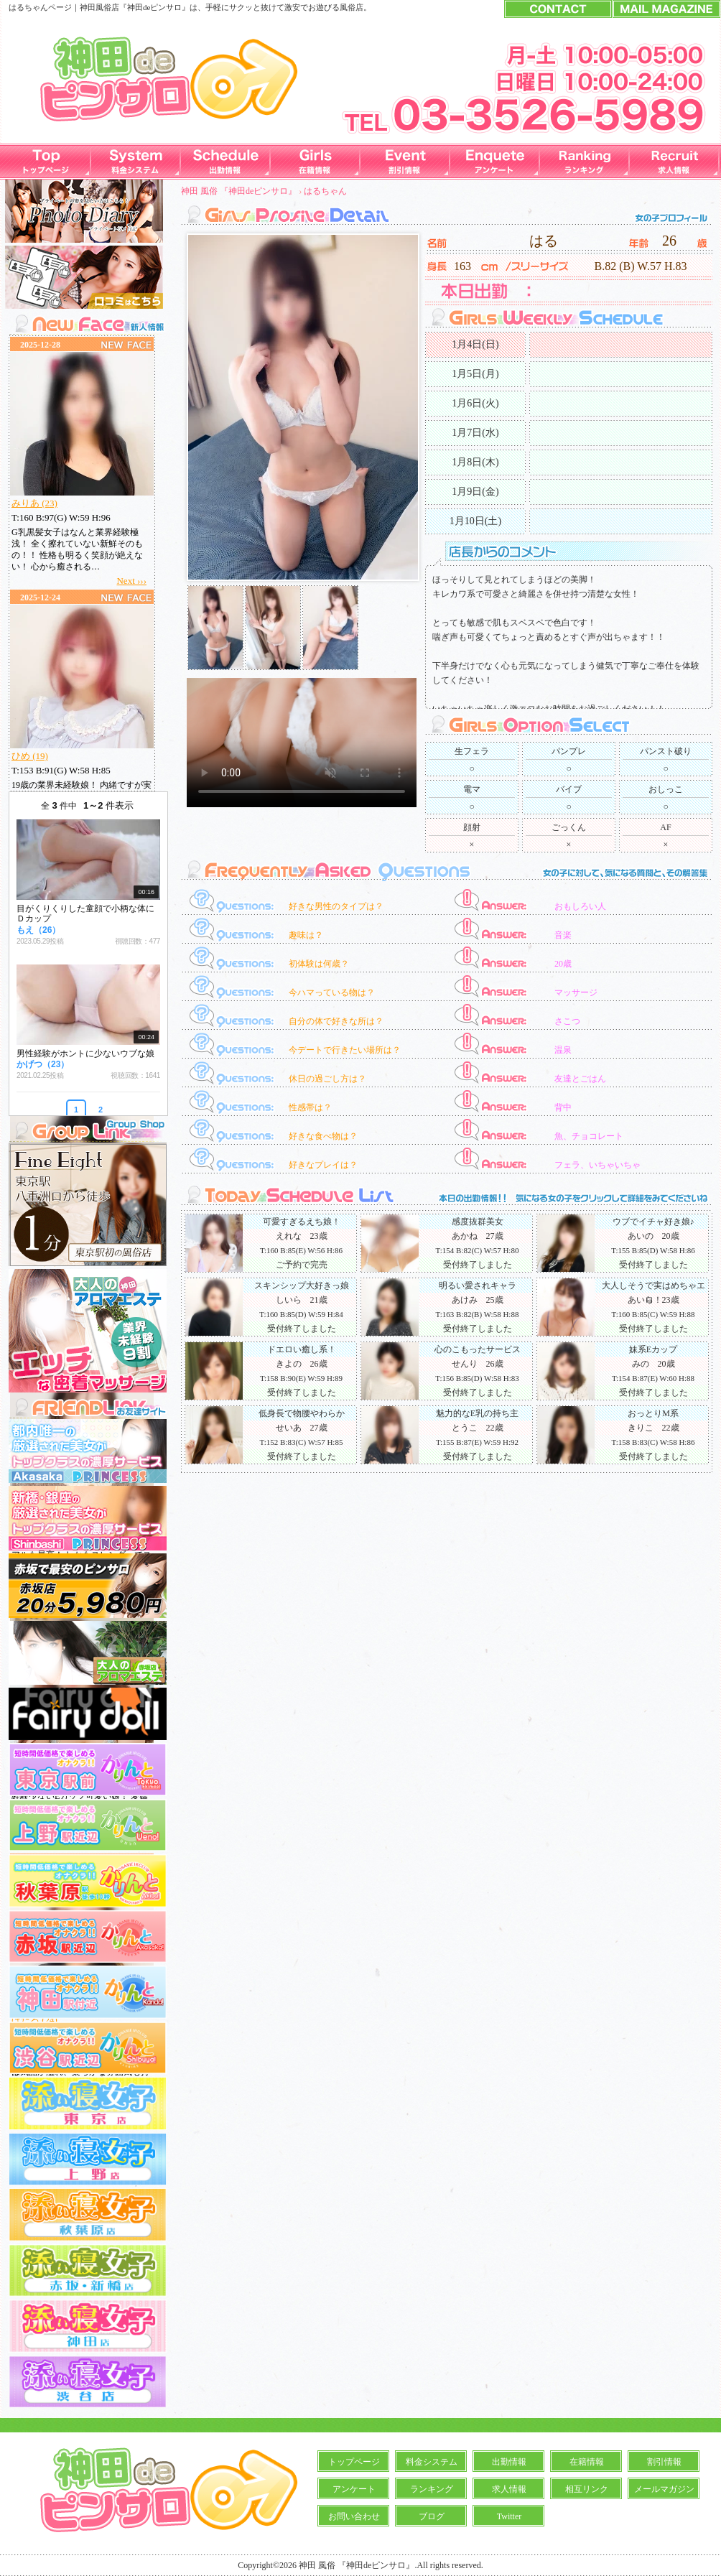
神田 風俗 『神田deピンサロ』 (239, 191)
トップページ (354, 2462)
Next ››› (131, 580)
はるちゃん (325, 191)
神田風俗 (95, 7)
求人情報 (509, 2489)
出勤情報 (509, 2462)
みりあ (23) (34, 503)
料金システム (431, 2462)
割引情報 (664, 2462)
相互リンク (586, 2489)
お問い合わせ (354, 2516)
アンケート (354, 2489)
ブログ (432, 2516)
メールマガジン (664, 2489)
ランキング (431, 2489)
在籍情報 (586, 2462)
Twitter (509, 2516)
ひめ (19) (29, 755)
